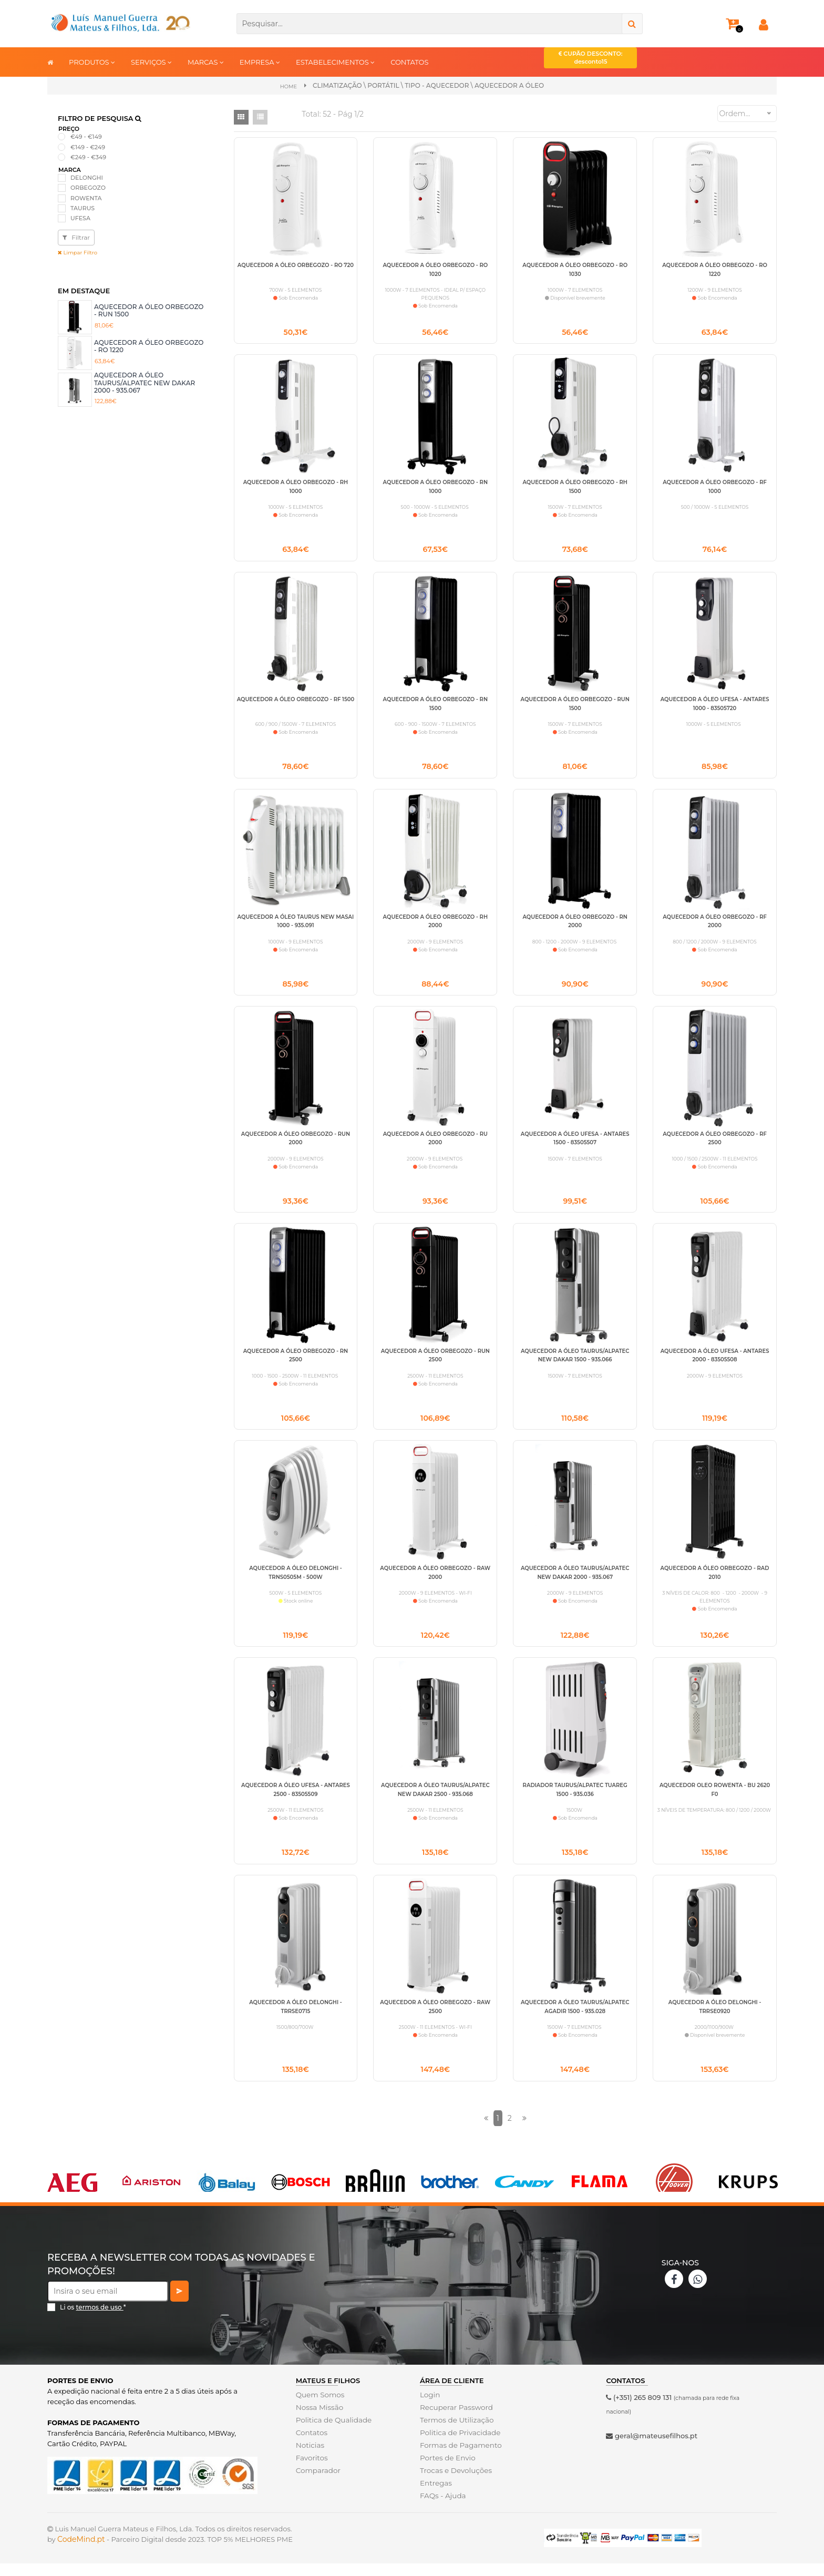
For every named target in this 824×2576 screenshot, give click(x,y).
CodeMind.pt (81, 2552)
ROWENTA (86, 197)
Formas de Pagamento (459, 2458)
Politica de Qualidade (332, 2432)
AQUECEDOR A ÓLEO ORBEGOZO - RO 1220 (148, 345)
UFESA (80, 218)
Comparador (317, 2483)
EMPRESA (260, 61)
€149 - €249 (87, 146)
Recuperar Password (455, 2420)
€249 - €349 (88, 157)
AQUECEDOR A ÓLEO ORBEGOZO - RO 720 (296, 265)
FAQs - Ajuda (442, 2508)
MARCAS (206, 61)
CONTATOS (409, 62)
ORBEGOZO (88, 187)
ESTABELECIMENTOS (335, 61)
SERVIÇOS (151, 61)
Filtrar (76, 237)
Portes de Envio (446, 2470)
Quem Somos (319, 2407)
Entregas (435, 2495)
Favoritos (311, 2470)
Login (429, 2407)
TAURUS (82, 208)
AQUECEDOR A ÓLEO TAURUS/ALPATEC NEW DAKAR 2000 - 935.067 (144, 382)
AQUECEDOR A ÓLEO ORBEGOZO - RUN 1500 (148, 309)
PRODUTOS (92, 61)
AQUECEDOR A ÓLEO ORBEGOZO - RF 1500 (296, 702)
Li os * (93, 2320)
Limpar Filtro (77, 252)
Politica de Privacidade (458, 2445)
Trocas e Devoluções (454, 2483)
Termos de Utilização (455, 2432)
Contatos (311, 2445)
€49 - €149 (86, 136)
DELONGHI (86, 177)
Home (288, 86)
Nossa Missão (319, 2420)
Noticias (309, 2458)
